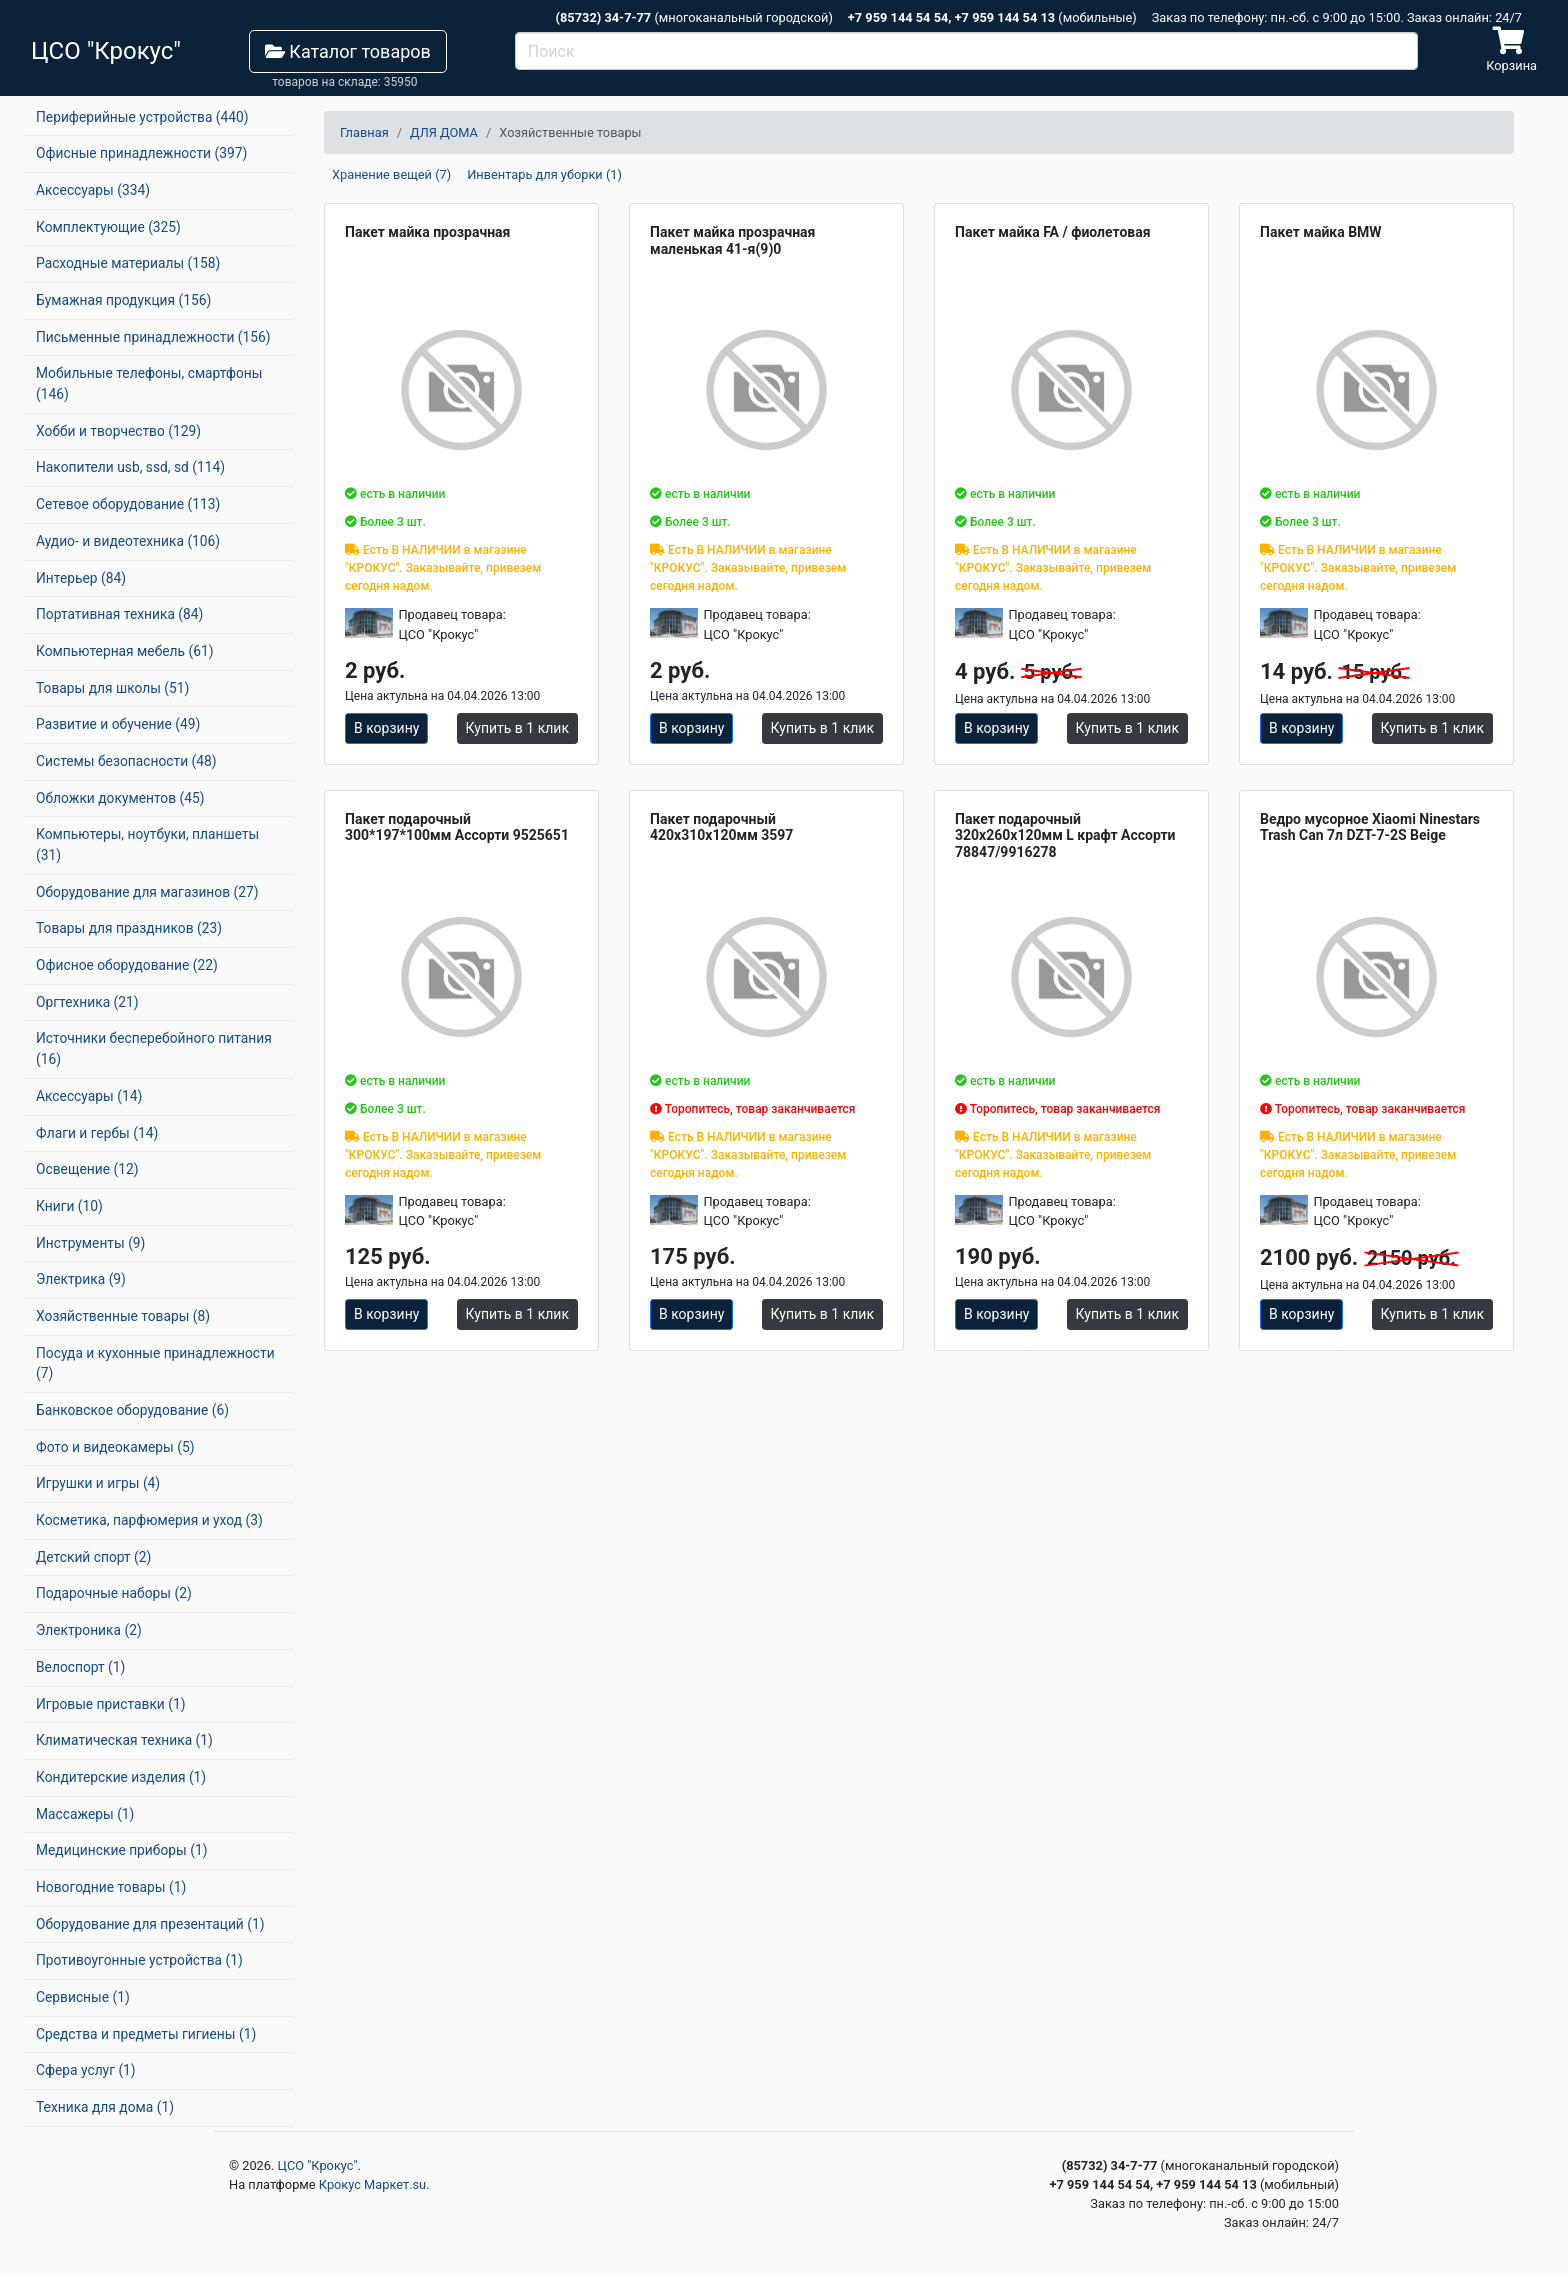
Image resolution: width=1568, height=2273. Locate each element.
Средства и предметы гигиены (146, 2034)
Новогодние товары (111, 1887)
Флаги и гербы (97, 1133)
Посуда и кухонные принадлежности (155, 1363)
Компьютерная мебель (125, 651)
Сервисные (83, 1997)
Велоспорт (80, 1667)
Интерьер (81, 578)
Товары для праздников (129, 928)
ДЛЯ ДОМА (444, 132)
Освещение (87, 1169)
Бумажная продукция (123, 300)
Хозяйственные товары (123, 1316)
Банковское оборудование (132, 1410)
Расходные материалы (128, 263)
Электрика (81, 1279)
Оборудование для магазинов (147, 892)
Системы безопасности (126, 761)
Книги (69, 1206)
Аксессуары (93, 190)
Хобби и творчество (118, 431)
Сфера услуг (86, 2070)
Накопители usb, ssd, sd (130, 467)
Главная (364, 132)
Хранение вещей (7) (391, 174)
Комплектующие (108, 227)
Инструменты (90, 1243)
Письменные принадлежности (153, 337)
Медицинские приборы (121, 1850)
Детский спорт (93, 1557)
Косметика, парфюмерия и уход (149, 1520)
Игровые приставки (111, 1704)
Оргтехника (87, 1002)
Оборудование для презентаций (150, 1924)
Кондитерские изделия (121, 1777)
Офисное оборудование (127, 965)
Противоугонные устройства (139, 1960)
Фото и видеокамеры (115, 1447)
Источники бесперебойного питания (154, 1048)
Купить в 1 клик (517, 728)
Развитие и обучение (118, 724)
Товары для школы (112, 688)
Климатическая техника (124, 1740)
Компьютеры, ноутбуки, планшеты (147, 844)
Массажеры (85, 1814)
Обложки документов (120, 798)
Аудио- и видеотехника (128, 541)
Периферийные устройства (142, 117)
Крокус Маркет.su (372, 2184)
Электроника (89, 1630)
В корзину (386, 728)
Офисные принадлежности (141, 153)
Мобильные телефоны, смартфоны (149, 383)
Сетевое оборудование (128, 504)
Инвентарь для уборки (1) (544, 174)
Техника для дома (105, 2107)
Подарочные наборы (114, 1593)
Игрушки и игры (98, 1483)
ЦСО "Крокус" (318, 2165)
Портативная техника (119, 614)
